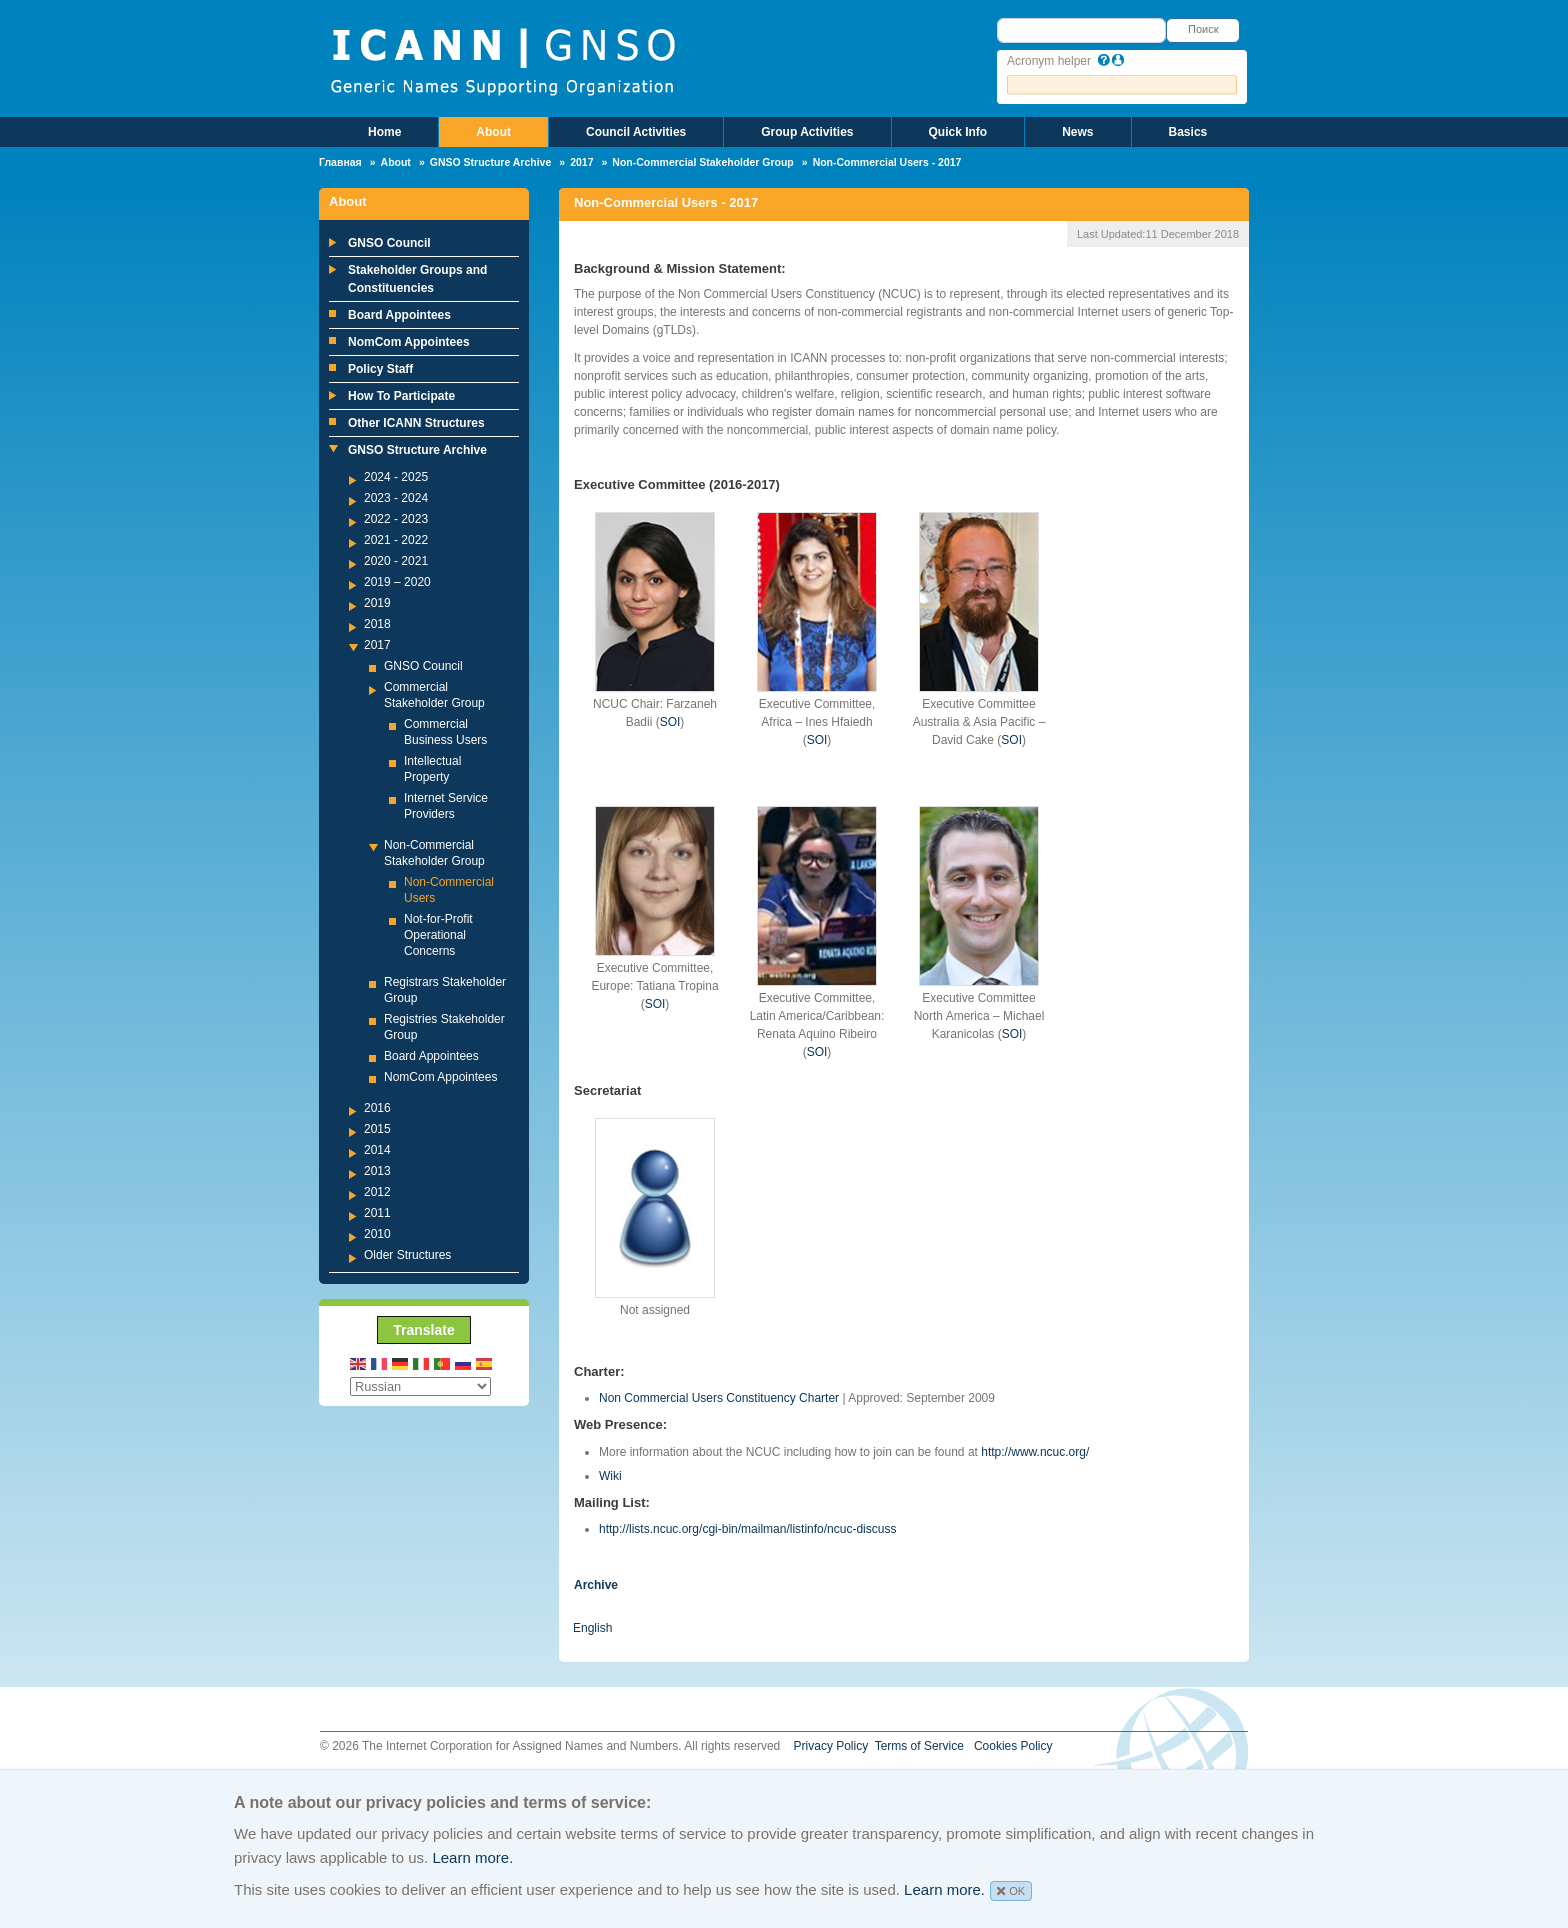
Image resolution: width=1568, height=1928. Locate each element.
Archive (596, 1585)
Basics (1188, 132)
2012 (377, 1192)
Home (384, 132)
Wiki (610, 1476)
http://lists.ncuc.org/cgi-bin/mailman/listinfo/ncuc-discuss (747, 1529)
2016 (377, 1108)
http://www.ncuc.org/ (1035, 1452)
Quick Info (958, 132)
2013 (377, 1171)
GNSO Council (389, 243)
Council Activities (636, 132)
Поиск (1203, 29)
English (592, 1628)
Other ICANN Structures (416, 423)
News (1077, 132)
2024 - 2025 (396, 477)
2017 (581, 162)
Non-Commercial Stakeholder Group (702, 162)
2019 (377, 603)
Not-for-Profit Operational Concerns (438, 935)
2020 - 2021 (396, 561)
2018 (377, 624)
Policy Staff (380, 369)
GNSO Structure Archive (491, 162)
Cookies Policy (1013, 1746)
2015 (377, 1129)
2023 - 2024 (396, 498)
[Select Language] (420, 1386)
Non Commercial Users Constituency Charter (719, 1398)
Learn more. (472, 1857)
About (493, 132)
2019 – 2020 (397, 582)
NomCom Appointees (409, 342)
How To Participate (401, 396)
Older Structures (407, 1255)
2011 (377, 1213)
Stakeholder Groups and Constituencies (417, 279)
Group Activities (807, 132)
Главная (340, 162)
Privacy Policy (831, 1746)
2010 (377, 1234)
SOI (670, 722)
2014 (377, 1150)
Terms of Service (919, 1746)
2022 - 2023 (396, 519)
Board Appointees (399, 315)
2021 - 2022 (396, 540)
